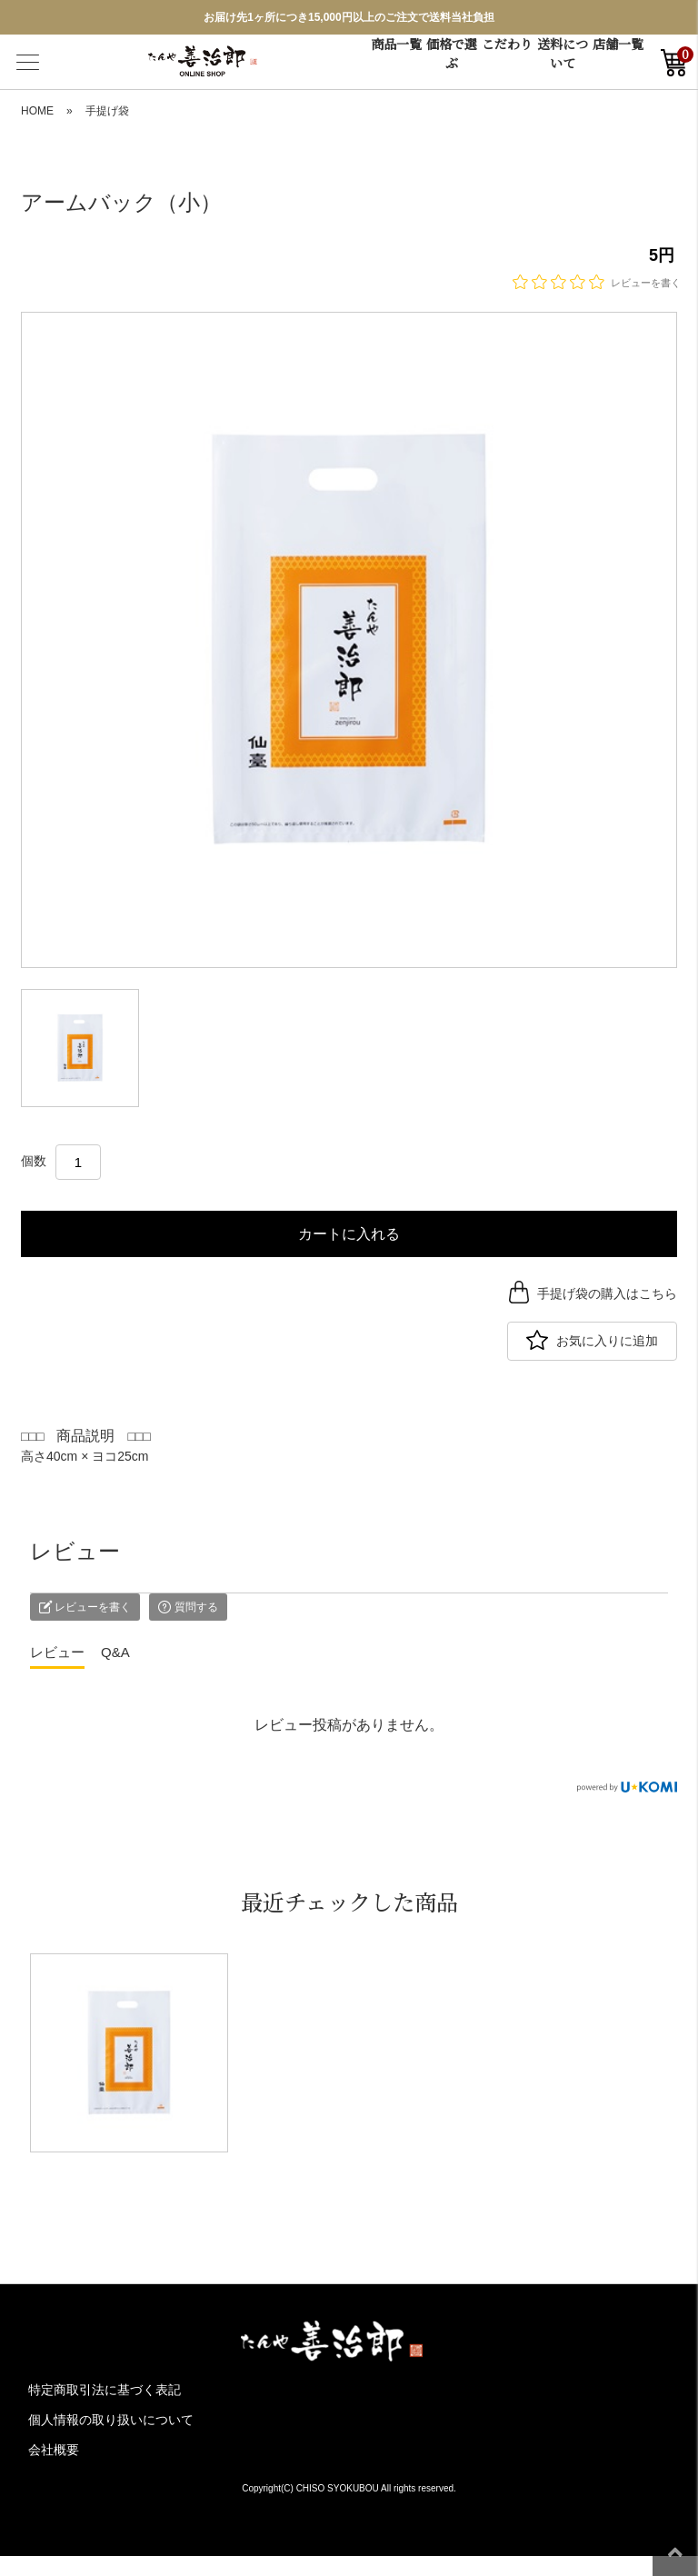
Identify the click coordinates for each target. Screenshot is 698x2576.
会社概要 (53, 2449)
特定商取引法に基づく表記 (104, 2389)
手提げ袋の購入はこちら (607, 1293)
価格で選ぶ (451, 53)
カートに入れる (349, 1234)
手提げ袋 (107, 111)
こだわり (507, 44)
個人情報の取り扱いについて (111, 2419)
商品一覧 (396, 44)
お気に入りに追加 (607, 1340)
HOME (37, 111)
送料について (562, 53)
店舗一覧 (618, 44)
